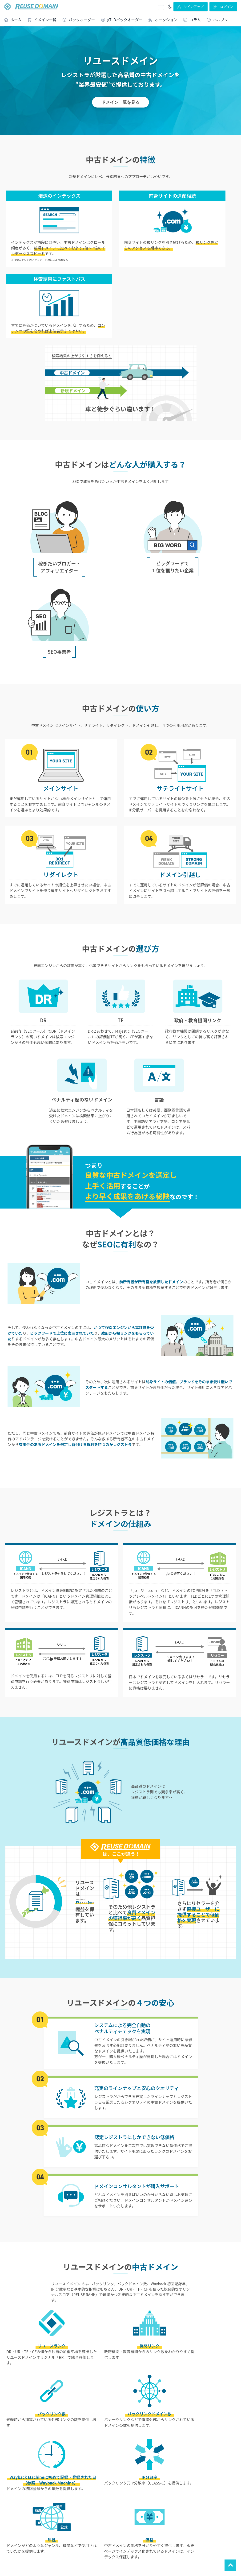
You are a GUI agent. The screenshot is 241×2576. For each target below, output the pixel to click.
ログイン (223, 6)
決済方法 (72, 2477)
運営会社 (190, 2569)
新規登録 (14, 2477)
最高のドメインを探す (120, 2426)
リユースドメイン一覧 (24, 2491)
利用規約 (130, 2484)
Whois (128, 2477)
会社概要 (188, 2477)
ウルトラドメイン (21, 2512)
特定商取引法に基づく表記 (218, 2569)
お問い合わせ (76, 2491)
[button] (217, 20)
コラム (71, 2498)
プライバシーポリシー (140, 2491)
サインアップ (190, 6)
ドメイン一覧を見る (120, 104)
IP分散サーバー (19, 2519)
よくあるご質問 (77, 2484)
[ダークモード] (169, 6)
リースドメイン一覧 (23, 2498)
